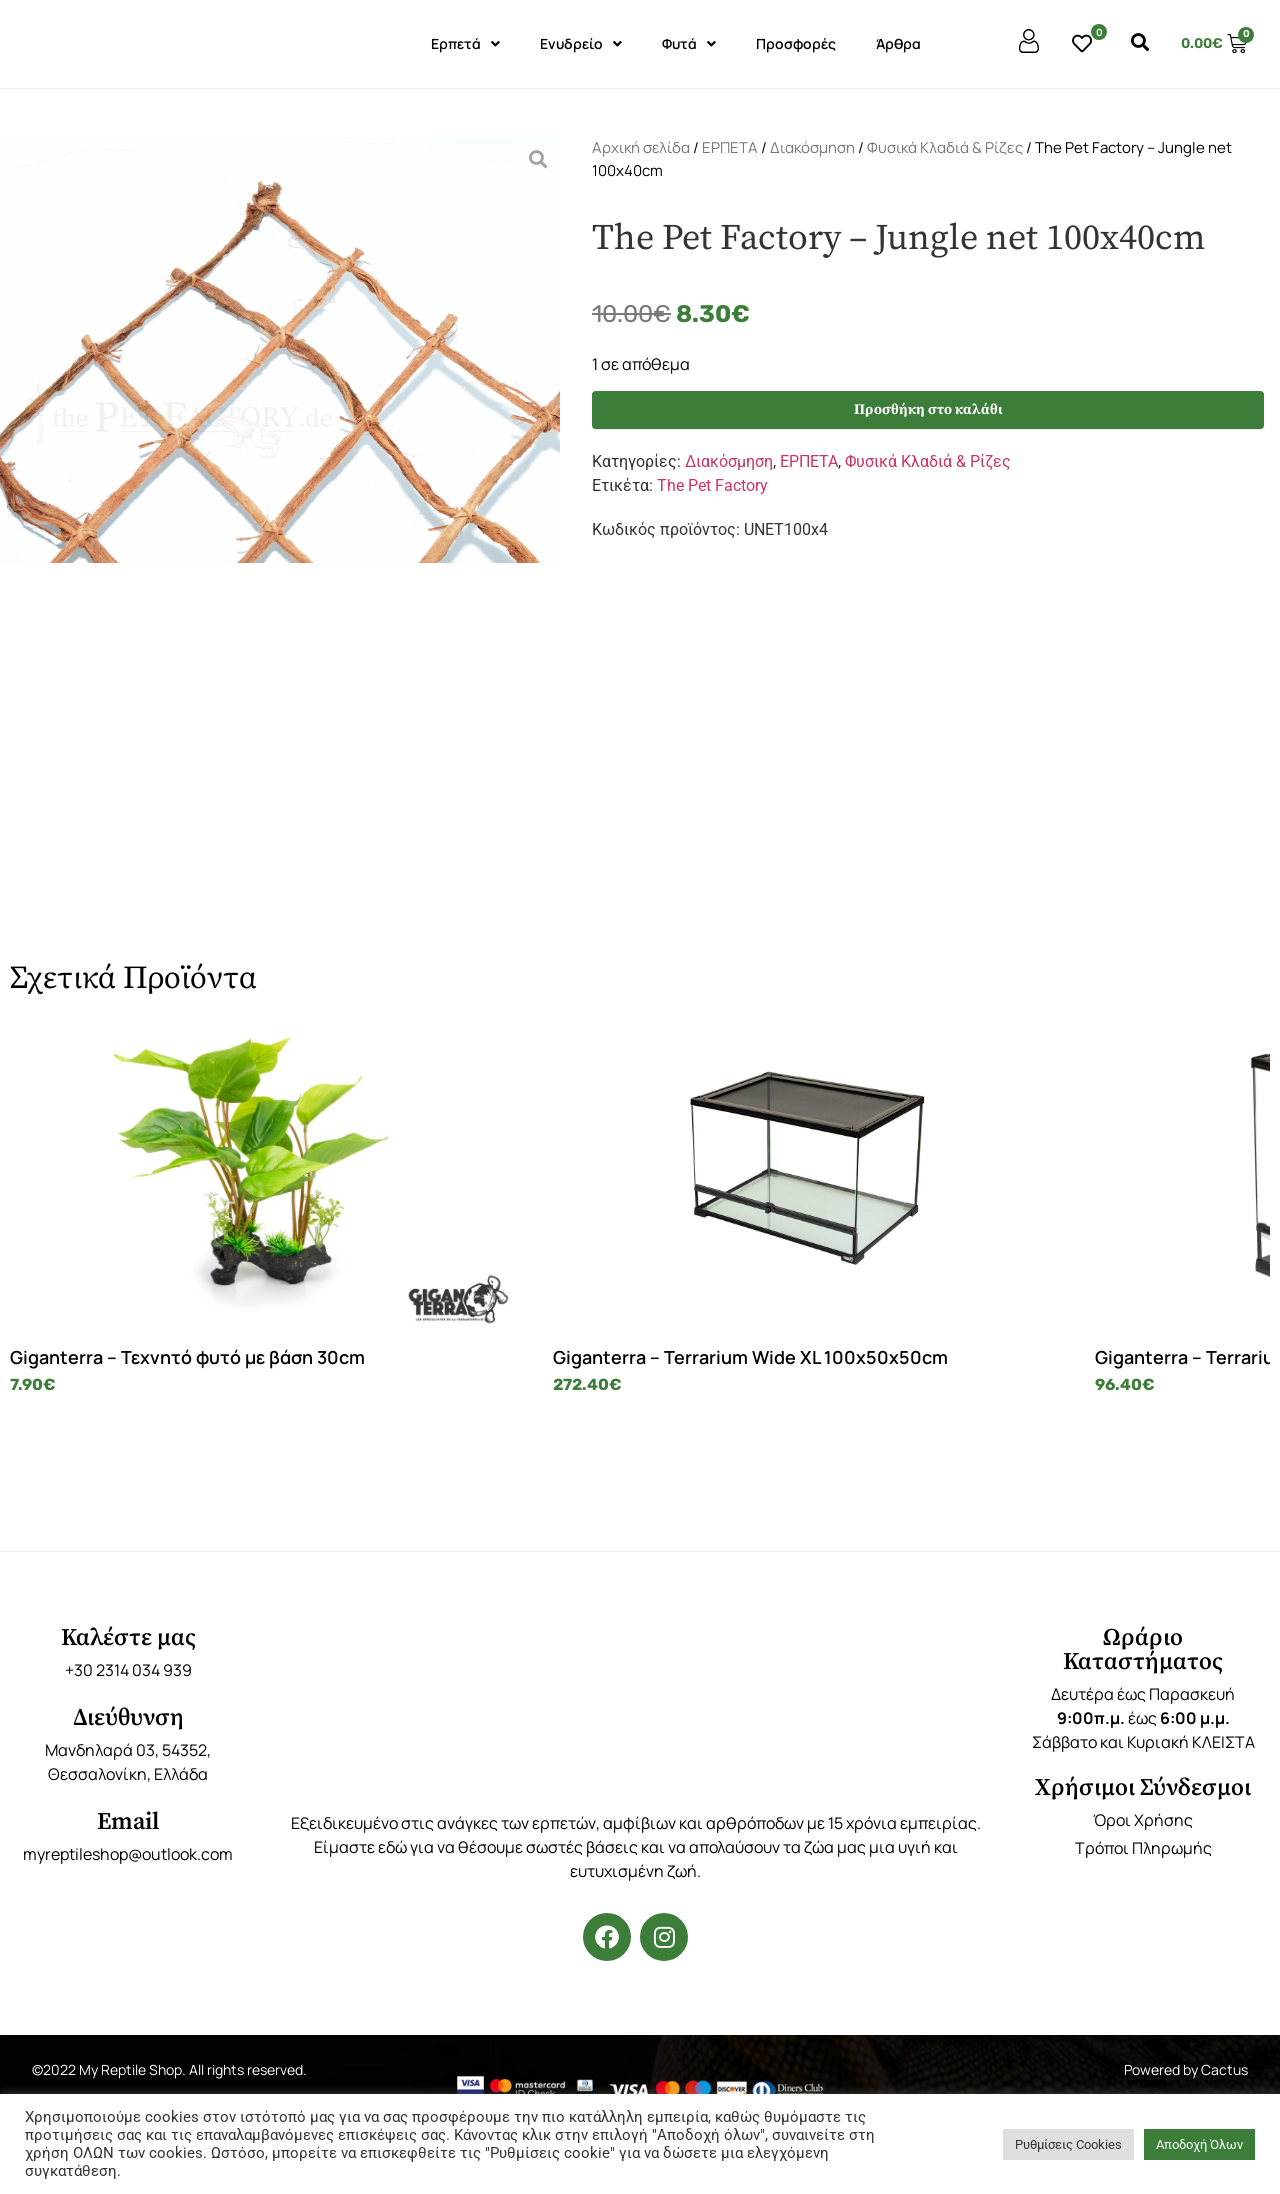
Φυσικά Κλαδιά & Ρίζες (945, 147)
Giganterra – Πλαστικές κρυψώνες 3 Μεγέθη (1115, 1368)
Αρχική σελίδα (641, 147)
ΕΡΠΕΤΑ (730, 147)
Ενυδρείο (581, 44)
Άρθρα (898, 43)
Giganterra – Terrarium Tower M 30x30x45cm (780, 1368)
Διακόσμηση (812, 147)
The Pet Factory (712, 489)
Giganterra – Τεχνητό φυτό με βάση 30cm (161, 1368)
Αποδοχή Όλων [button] (1199, 2144)
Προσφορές (796, 43)
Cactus (1224, 2091)
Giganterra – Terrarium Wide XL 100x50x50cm (461, 1368)
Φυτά (689, 44)
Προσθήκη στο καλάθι (928, 411)
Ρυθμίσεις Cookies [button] (1068, 2144)
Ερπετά (465, 44)
